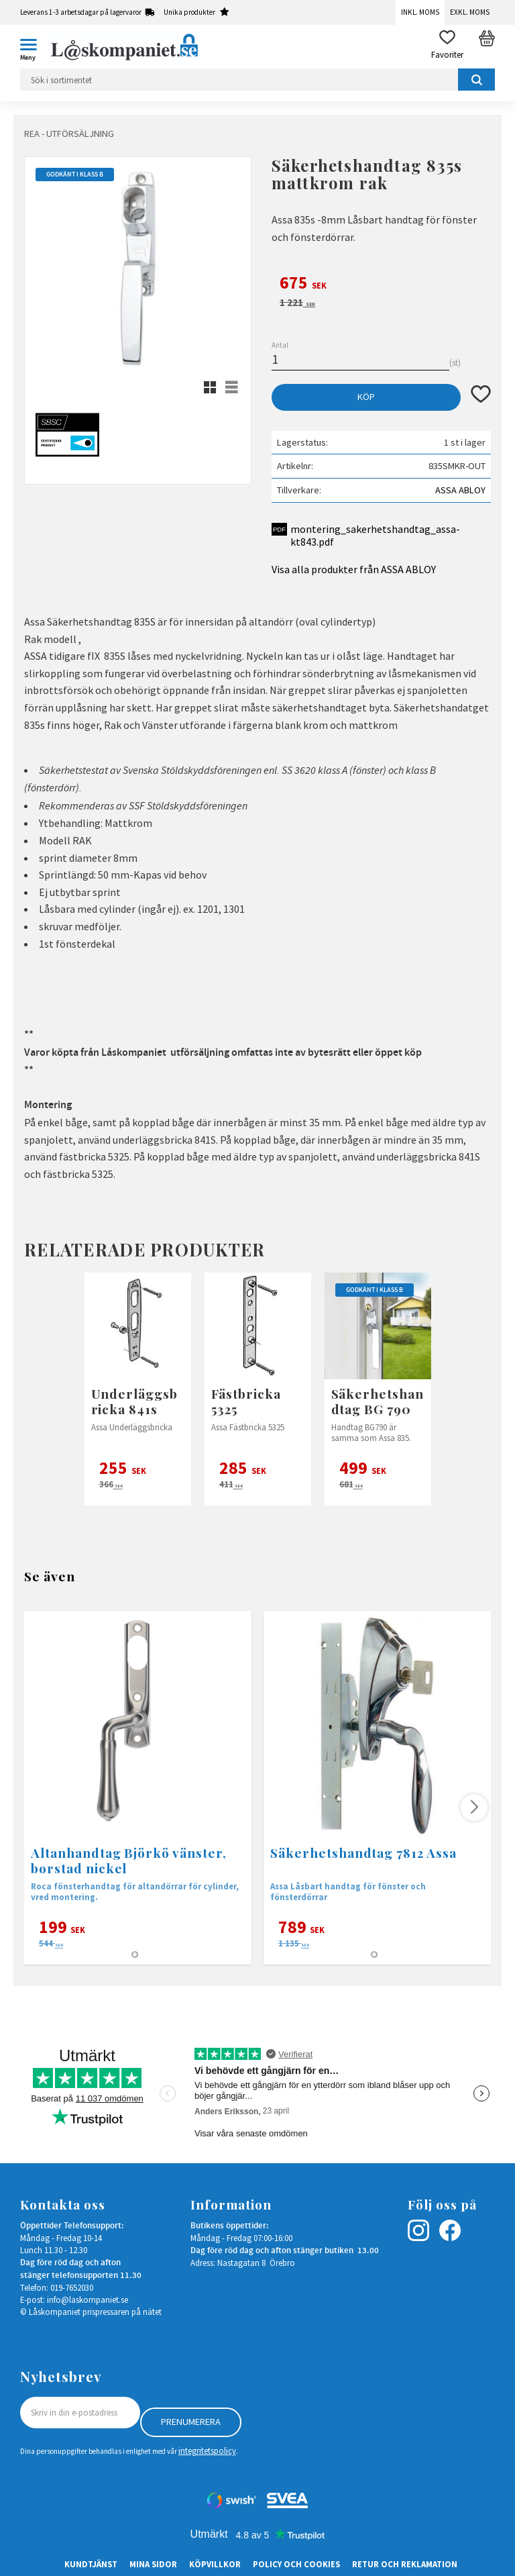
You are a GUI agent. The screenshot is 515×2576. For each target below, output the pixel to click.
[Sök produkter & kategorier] (257, 79)
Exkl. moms (470, 12)
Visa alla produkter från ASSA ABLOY (354, 569)
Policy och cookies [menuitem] (296, 2564)
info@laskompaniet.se (87, 2299)
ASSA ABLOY (460, 490)
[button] (33, 47)
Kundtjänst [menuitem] (90, 2564)
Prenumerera (191, 2422)
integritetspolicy (207, 2450)
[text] (381, 285)
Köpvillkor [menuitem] (215, 2564)
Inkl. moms (420, 12)
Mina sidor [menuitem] (153, 2564)
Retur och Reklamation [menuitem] (404, 2564)
